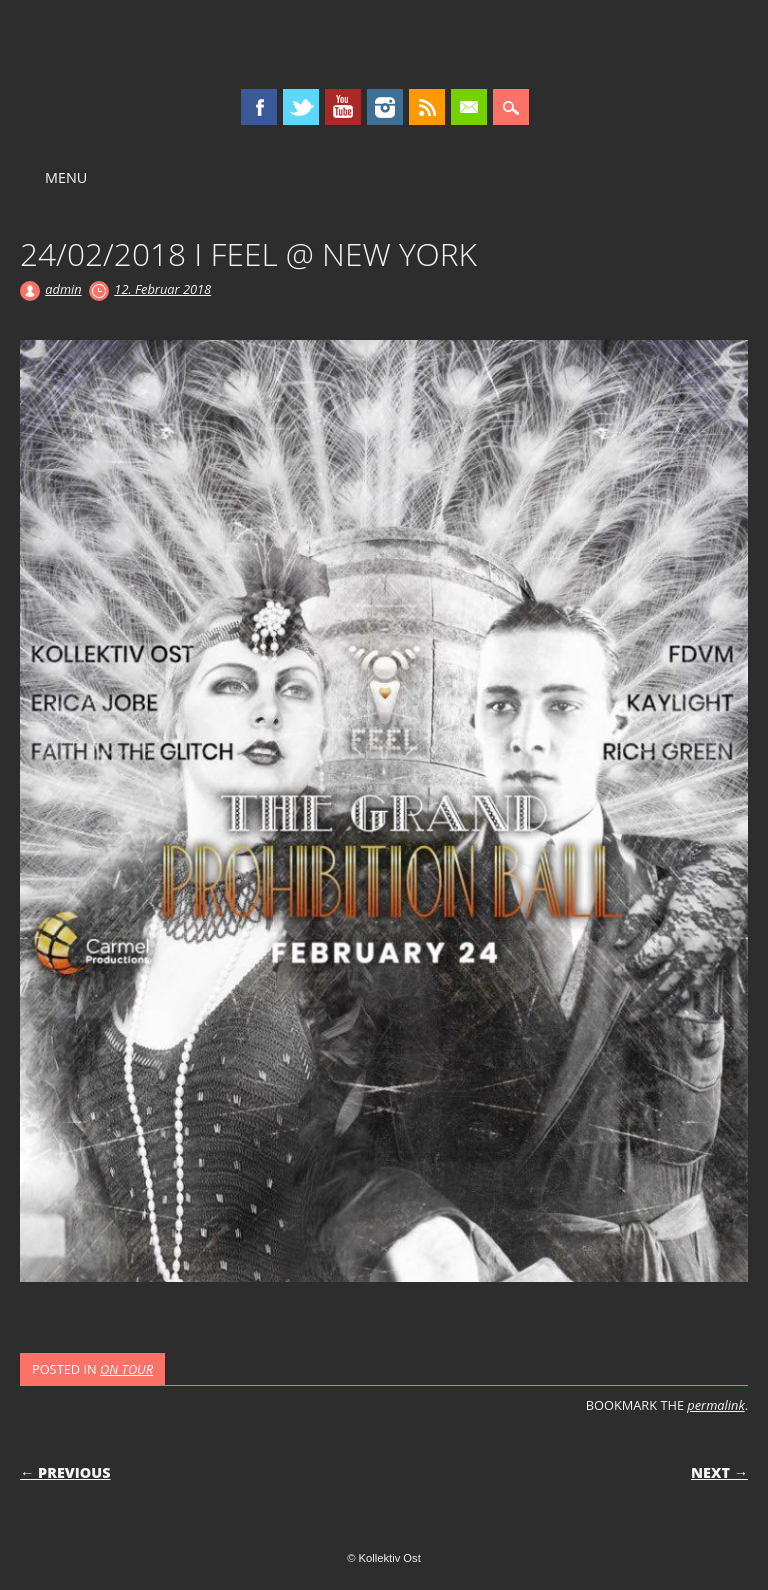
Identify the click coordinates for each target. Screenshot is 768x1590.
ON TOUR (126, 1369)
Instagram (385, 107)
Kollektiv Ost (384, 44)
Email (469, 107)
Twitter (301, 107)
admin (63, 289)
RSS (427, 107)
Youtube (343, 107)
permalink (715, 1405)
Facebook (259, 107)
